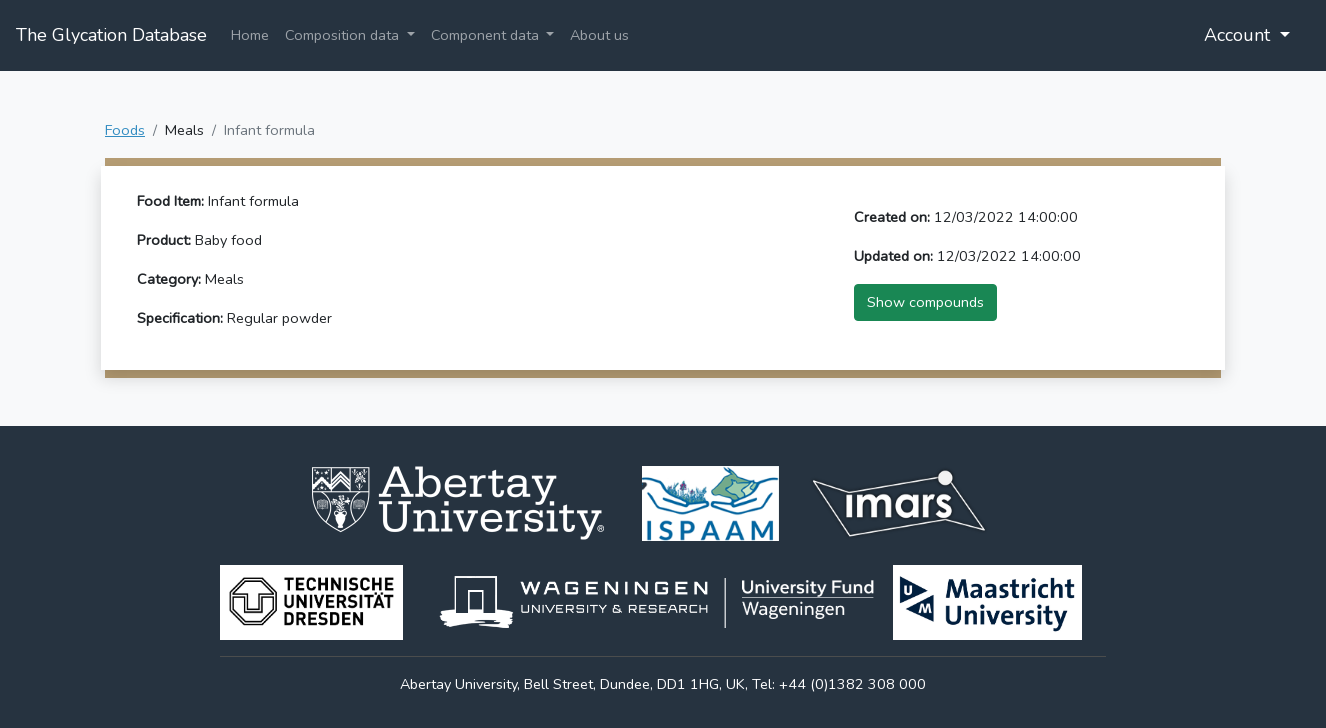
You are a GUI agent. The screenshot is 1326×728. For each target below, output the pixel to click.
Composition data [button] (344, 35)
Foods (125, 130)
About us (599, 35)
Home (250, 35)
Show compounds (925, 302)
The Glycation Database (111, 35)
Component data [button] (487, 35)
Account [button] (1239, 35)
